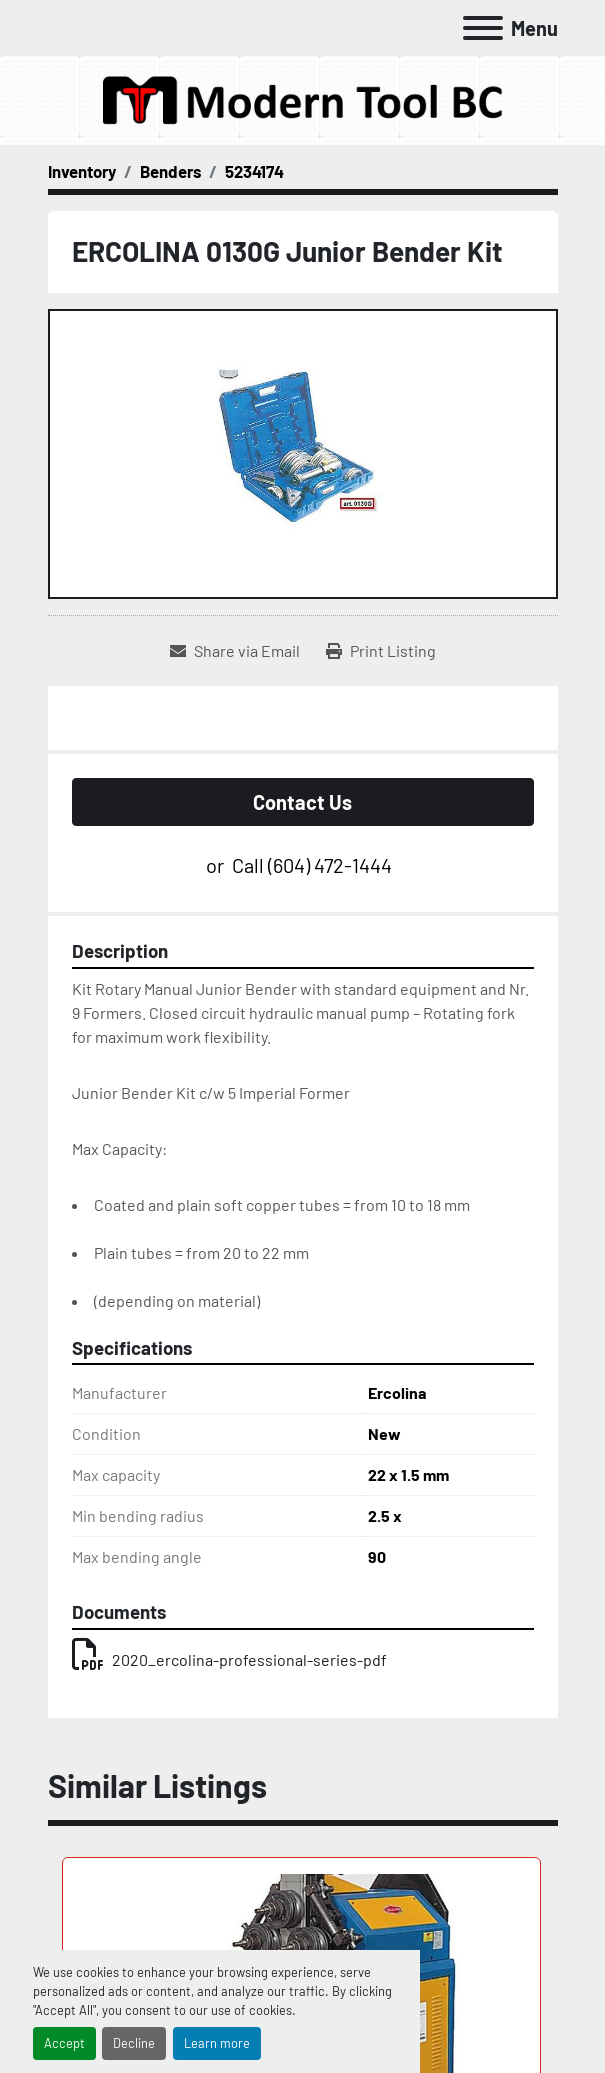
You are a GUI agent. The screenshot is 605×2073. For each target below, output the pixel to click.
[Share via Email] (235, 651)
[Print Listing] (381, 651)
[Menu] (483, 28)
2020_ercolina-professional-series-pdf (229, 1659)
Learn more (217, 2043)
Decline (134, 2043)
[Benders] (170, 171)
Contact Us (302, 802)
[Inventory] (82, 171)
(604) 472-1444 (330, 865)
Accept (64, 2043)
